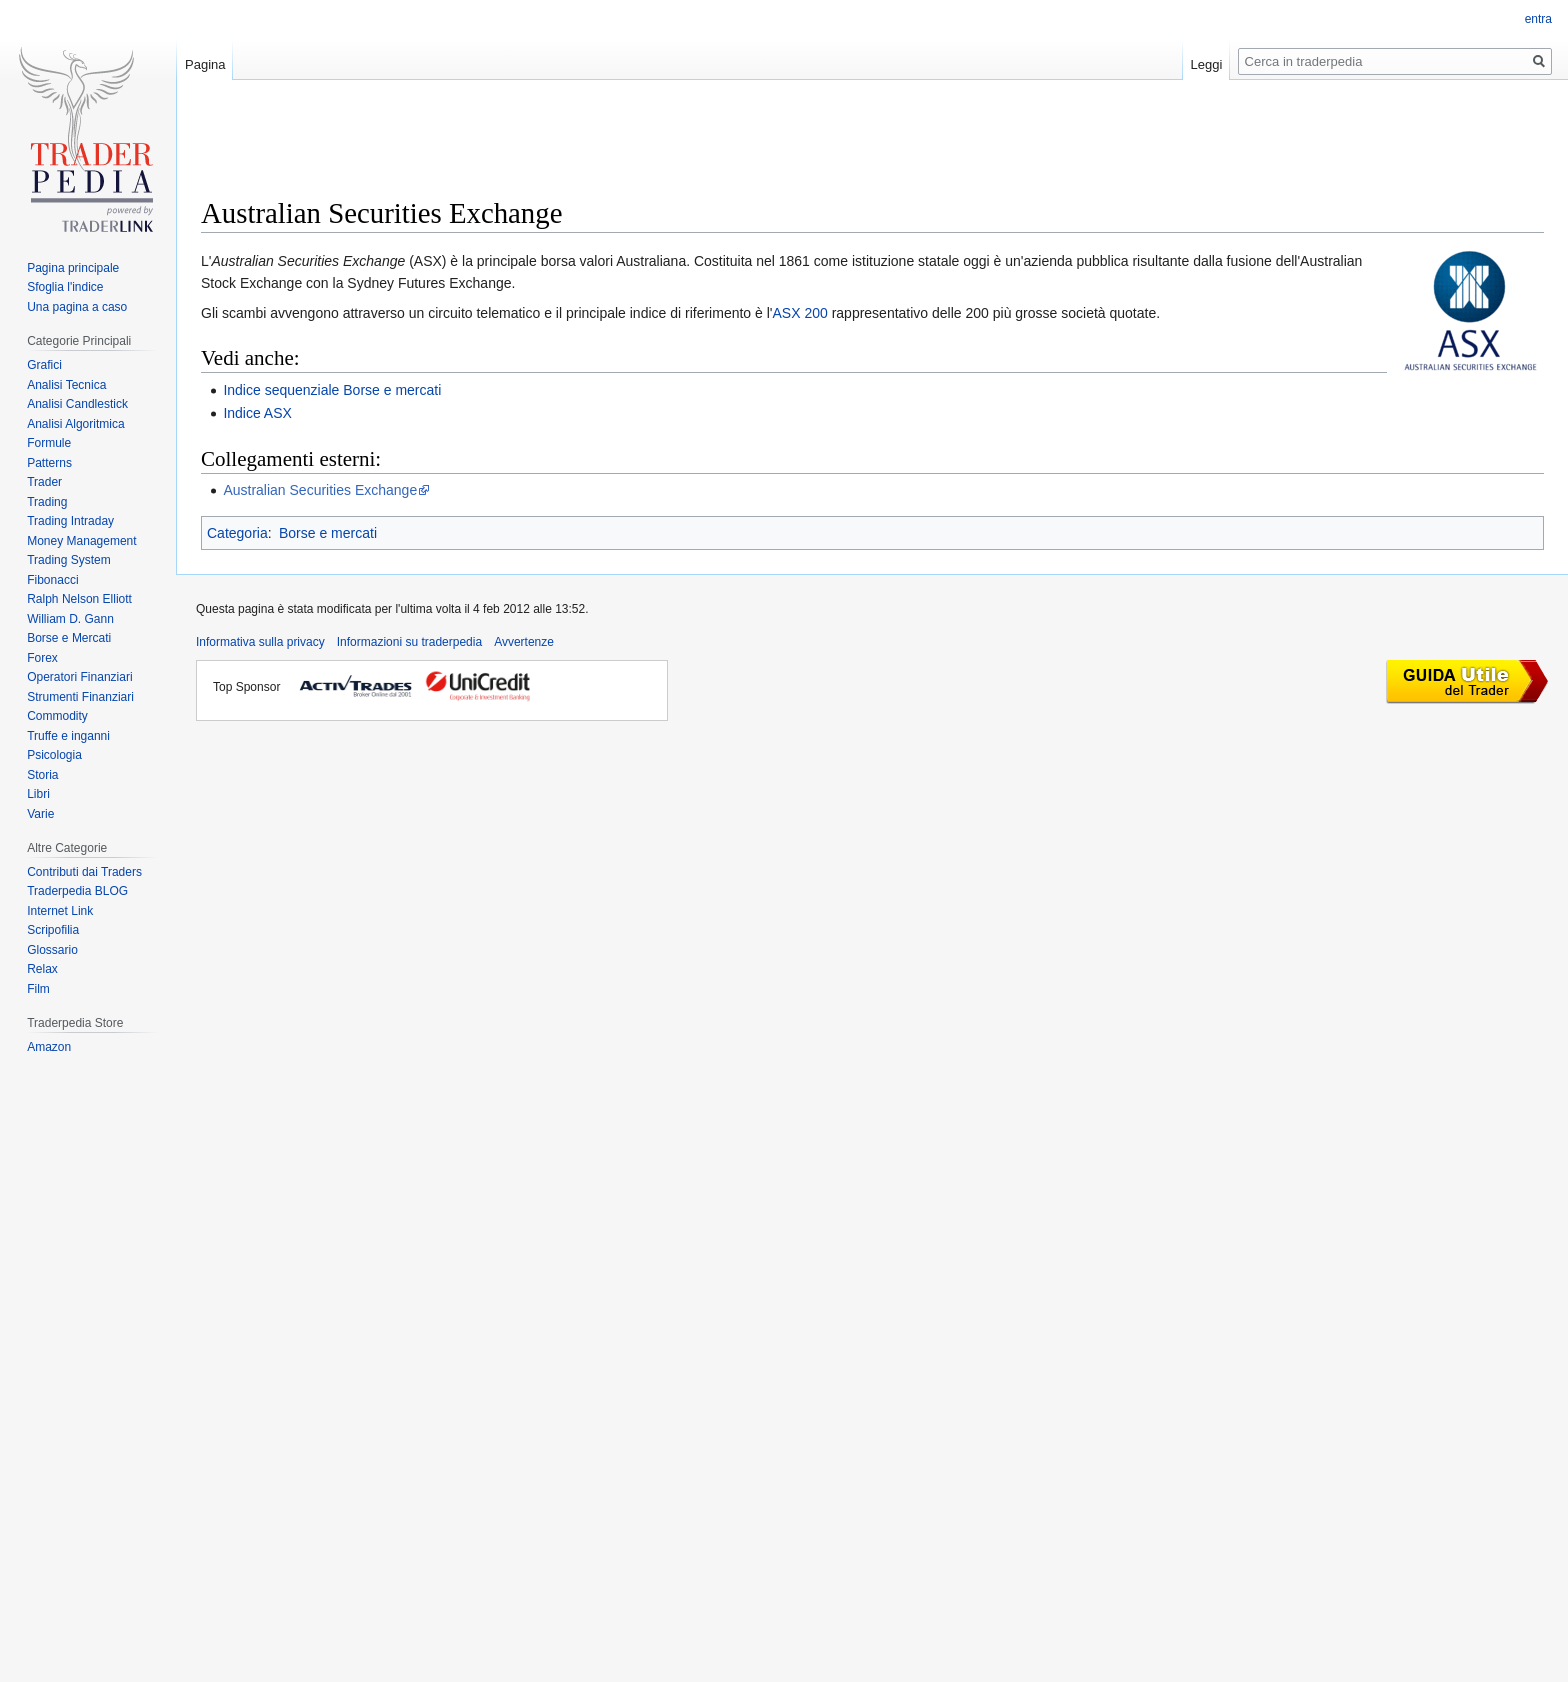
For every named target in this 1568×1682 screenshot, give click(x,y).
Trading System (69, 560)
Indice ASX (257, 413)
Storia (42, 775)
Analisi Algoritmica (75, 424)
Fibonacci (52, 580)
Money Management (81, 541)
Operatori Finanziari (79, 677)
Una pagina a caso (77, 307)
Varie (40, 814)
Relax (42, 969)
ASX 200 (800, 313)
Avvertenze (524, 642)
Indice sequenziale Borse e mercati (332, 390)
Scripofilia (53, 930)
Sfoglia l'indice (65, 287)
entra (1538, 19)
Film (38, 989)
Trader (44, 482)
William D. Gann (70, 619)
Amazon (49, 1047)
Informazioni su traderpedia (409, 642)
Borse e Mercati (69, 638)
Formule (49, 443)
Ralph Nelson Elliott (79, 599)
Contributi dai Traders (84, 872)
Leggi (1207, 64)
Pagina (205, 64)
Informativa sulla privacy (260, 642)
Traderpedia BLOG (77, 891)
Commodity (57, 716)
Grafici (44, 365)
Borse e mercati (328, 533)
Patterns (49, 463)
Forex (42, 658)
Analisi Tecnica (66, 385)
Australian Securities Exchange (320, 490)
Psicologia (54, 755)
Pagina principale (73, 268)
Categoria (237, 533)
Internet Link (60, 911)
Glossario (52, 950)
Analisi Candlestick (77, 404)
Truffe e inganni (68, 736)
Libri (38, 794)
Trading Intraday (70, 521)
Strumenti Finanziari (80, 697)
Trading (47, 502)
